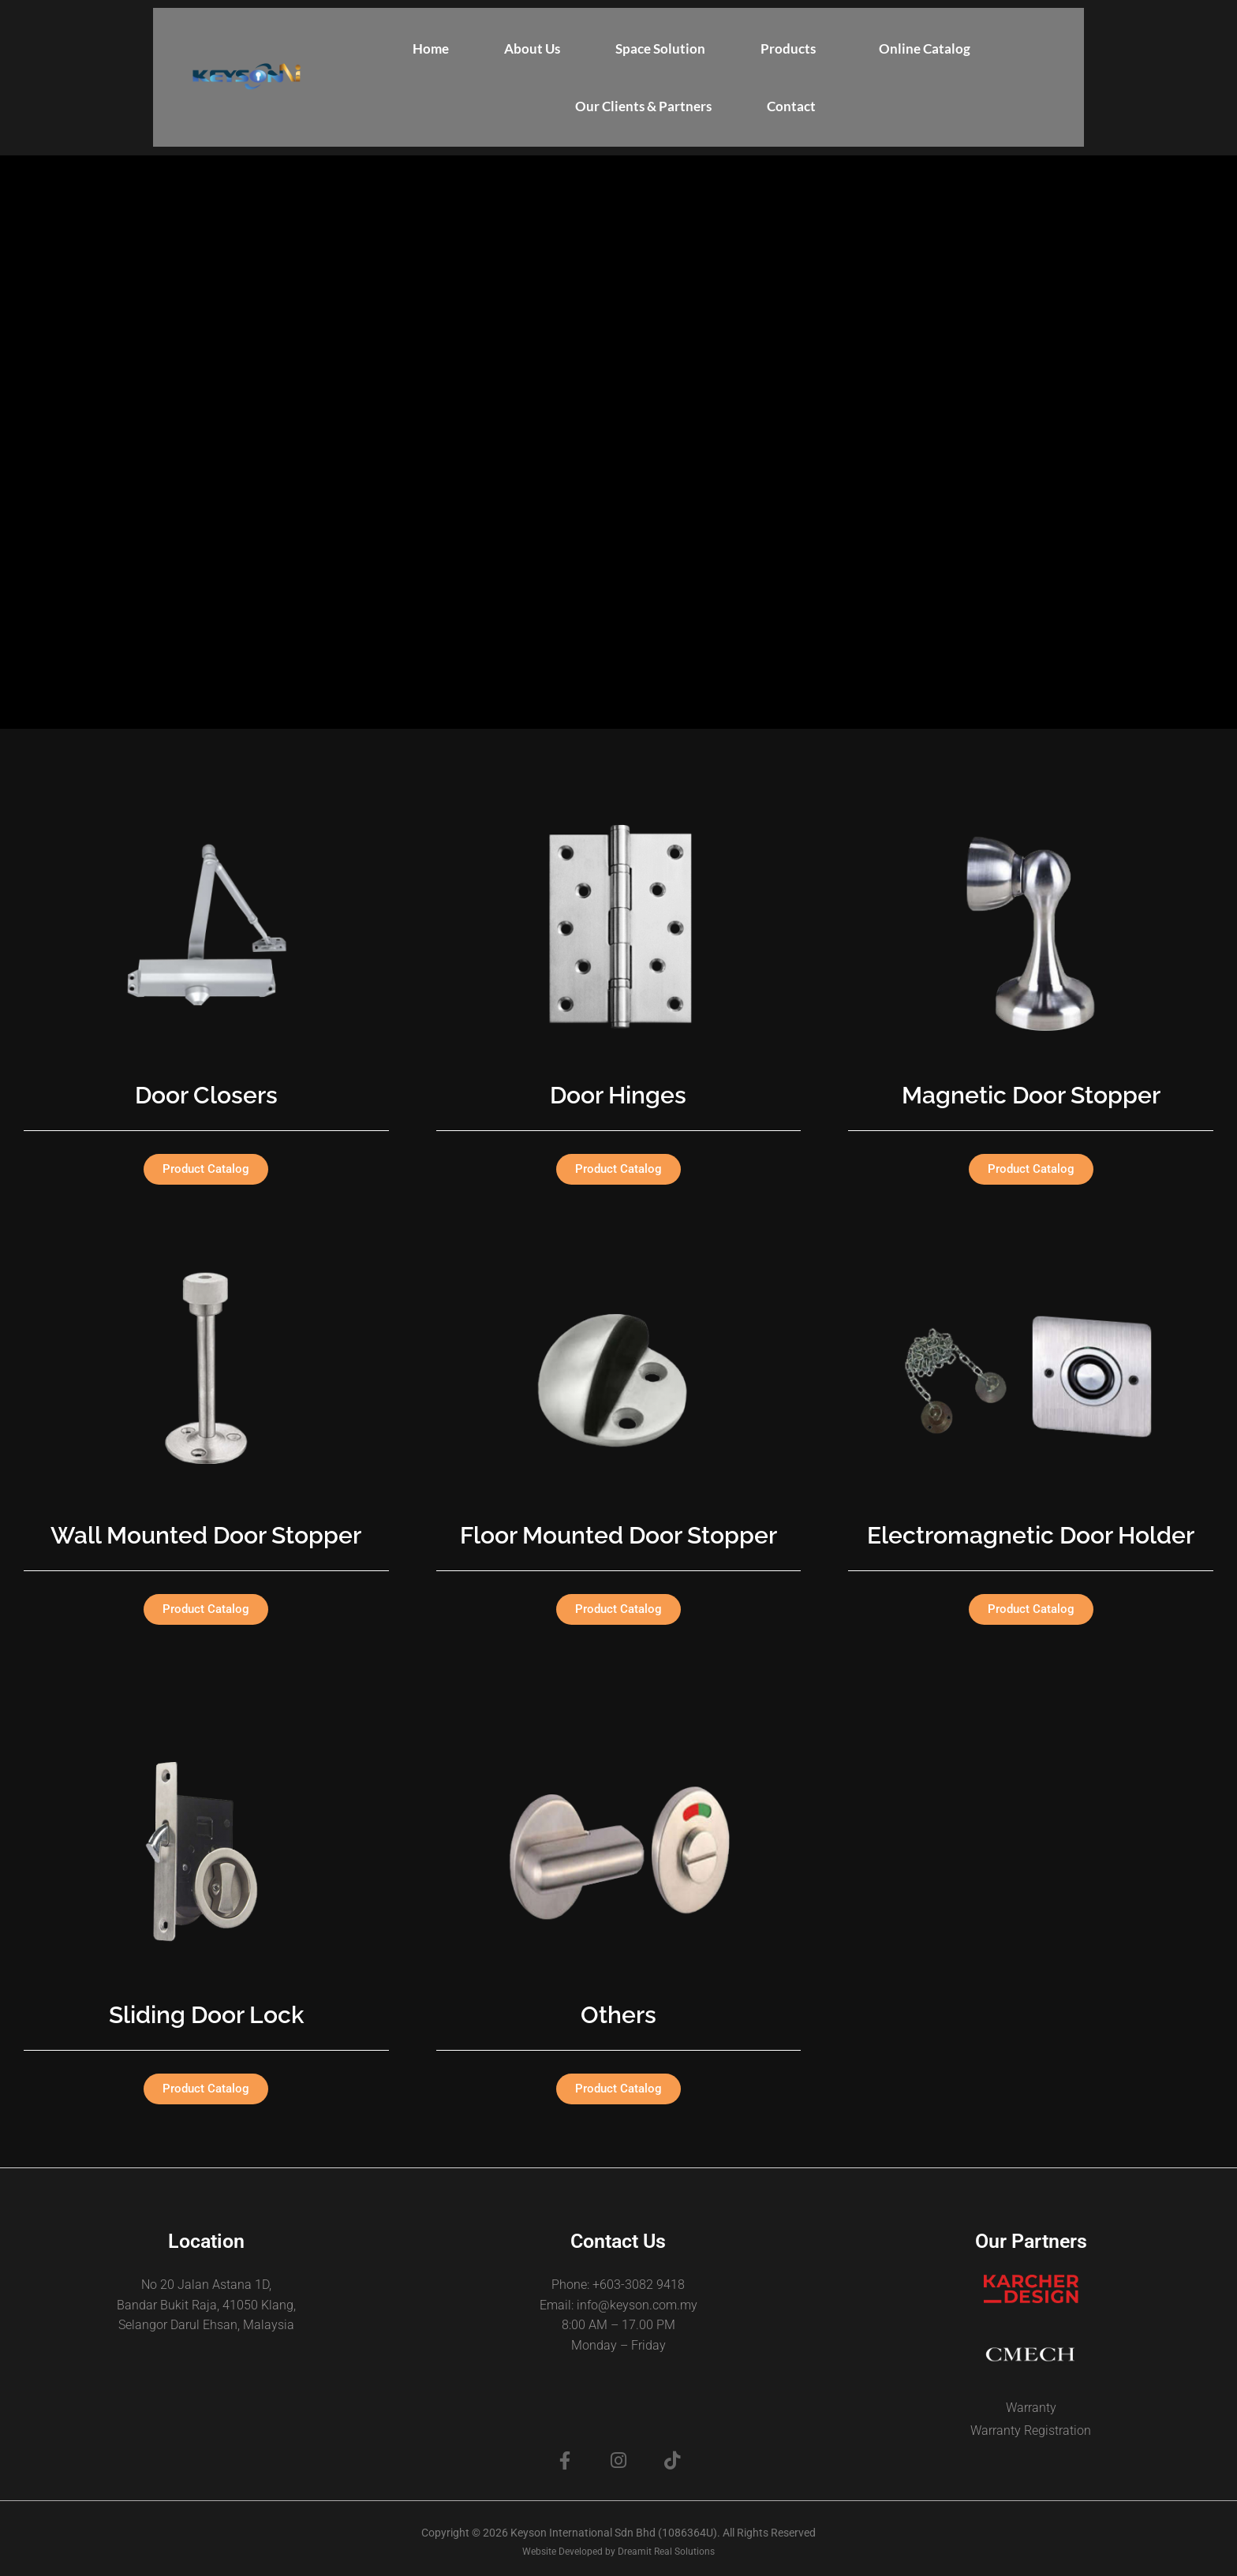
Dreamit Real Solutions (666, 2551)
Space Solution (660, 48)
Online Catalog (924, 48)
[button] (792, 48)
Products (788, 48)
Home (431, 48)
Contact (791, 106)
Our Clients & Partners (643, 106)
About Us (532, 48)
